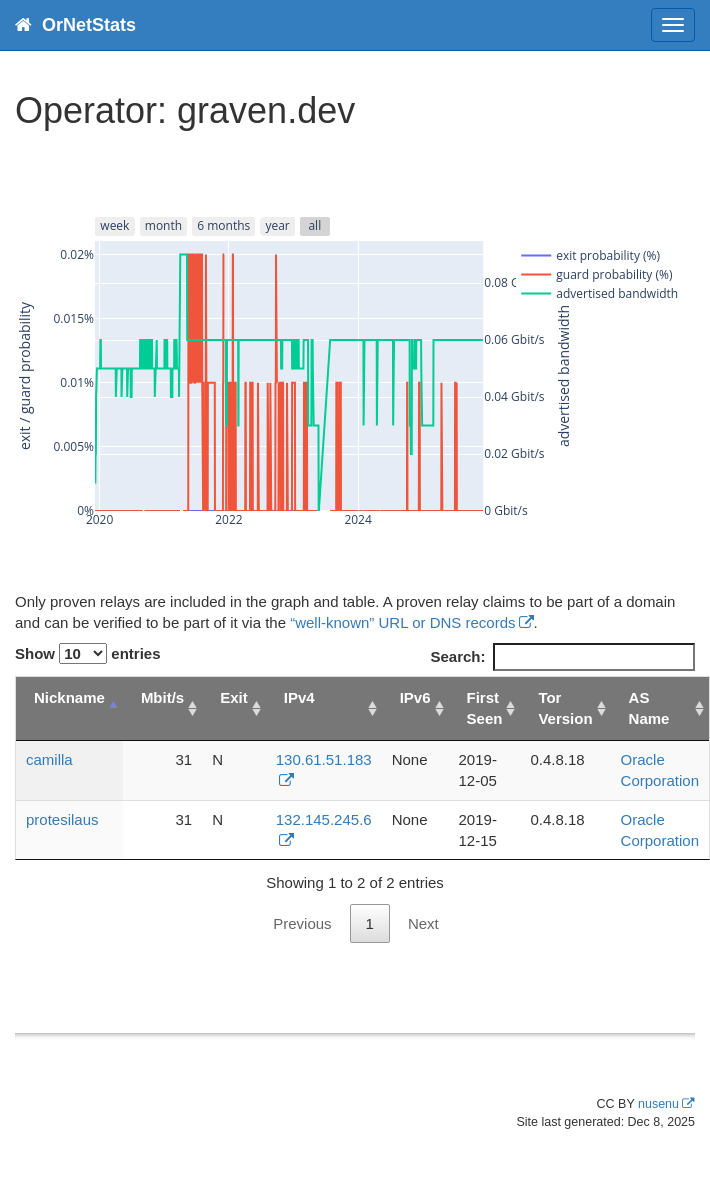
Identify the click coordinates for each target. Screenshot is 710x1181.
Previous (302, 923)
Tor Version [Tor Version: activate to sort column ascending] (565, 708)
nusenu (658, 1104)
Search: (562, 656)
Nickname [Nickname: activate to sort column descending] (69, 697)
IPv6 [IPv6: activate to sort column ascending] (415, 697)
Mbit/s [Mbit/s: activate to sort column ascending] (162, 697)
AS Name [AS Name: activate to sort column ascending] (649, 708)
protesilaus (62, 819)
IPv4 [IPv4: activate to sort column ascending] (299, 697)
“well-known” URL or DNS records (402, 622)
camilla (49, 759)
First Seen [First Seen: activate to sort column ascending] (485, 708)
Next (423, 923)
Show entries (88, 653)
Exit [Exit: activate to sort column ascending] (234, 697)
